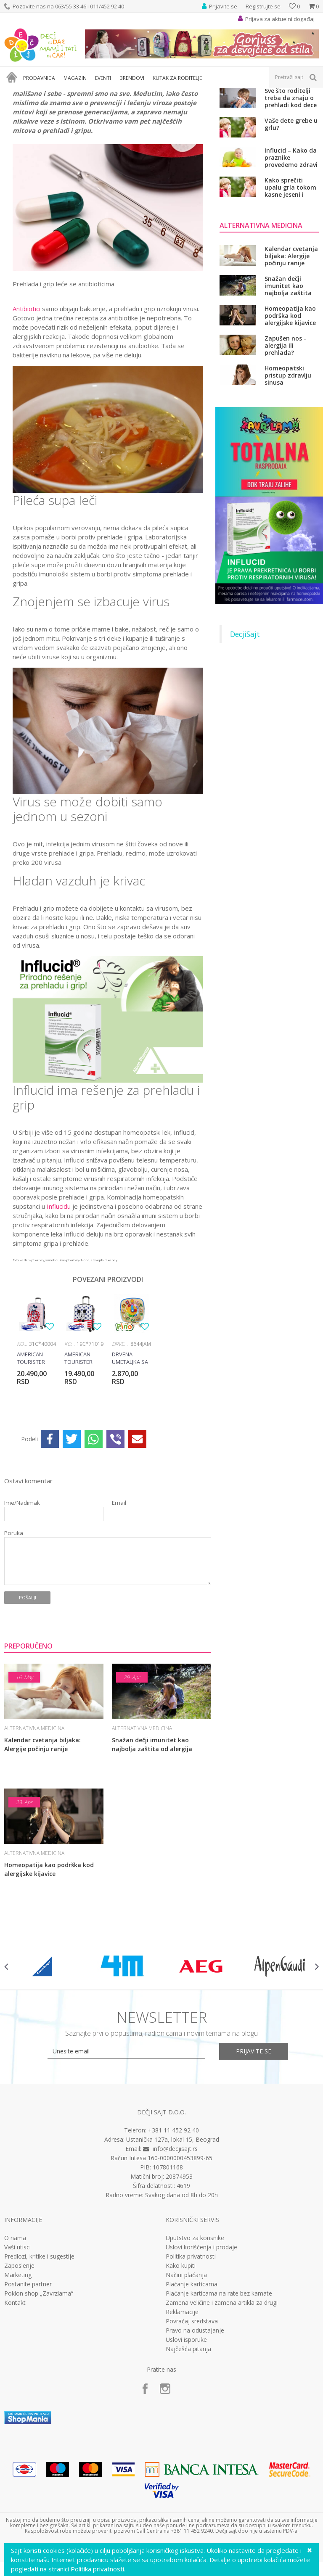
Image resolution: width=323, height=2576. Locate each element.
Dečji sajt (15, 93)
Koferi (23, 1432)
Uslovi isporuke (186, 2428)
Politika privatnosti (191, 2345)
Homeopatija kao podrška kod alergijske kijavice (49, 1957)
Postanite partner (28, 2373)
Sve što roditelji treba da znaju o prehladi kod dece (291, 186)
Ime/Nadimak (22, 1591)
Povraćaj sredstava (192, 2410)
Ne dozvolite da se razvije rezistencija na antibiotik (292, 156)
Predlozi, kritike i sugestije (39, 2345)
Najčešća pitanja (188, 2437)
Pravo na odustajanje (195, 2419)
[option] (36, 1438)
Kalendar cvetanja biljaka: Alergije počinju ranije (42, 1832)
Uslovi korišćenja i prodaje (201, 2336)
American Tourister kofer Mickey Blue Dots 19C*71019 (82, 1446)
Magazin (41, 93)
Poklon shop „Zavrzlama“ (38, 2382)
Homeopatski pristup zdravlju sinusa (288, 463)
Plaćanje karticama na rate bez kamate (219, 2382)
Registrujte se (263, 6)
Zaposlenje (19, 2354)
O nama (15, 2326)
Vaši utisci (17, 2336)
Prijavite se (254, 2139)
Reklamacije (182, 2400)
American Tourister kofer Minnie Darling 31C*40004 (34, 1446)
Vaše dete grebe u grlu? (291, 212)
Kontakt (15, 2391)
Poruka (13, 1621)
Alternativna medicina (109, 93)
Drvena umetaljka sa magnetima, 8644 (130, 1446)
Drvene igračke (121, 1432)
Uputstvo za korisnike (195, 2326)
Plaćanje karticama (191, 2373)
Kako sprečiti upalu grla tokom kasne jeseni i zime (290, 275)
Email (119, 1591)
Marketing (18, 2363)
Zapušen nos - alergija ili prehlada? (285, 433)
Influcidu (59, 1295)
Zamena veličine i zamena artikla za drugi (222, 2391)
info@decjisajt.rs (175, 2237)
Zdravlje (67, 93)
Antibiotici (26, 397)
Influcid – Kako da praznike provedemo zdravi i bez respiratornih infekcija (291, 245)
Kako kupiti (181, 2354)
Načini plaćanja (186, 2363)
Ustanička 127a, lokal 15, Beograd (172, 2228)
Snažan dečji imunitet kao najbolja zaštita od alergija (152, 1832)
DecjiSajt (245, 723)
